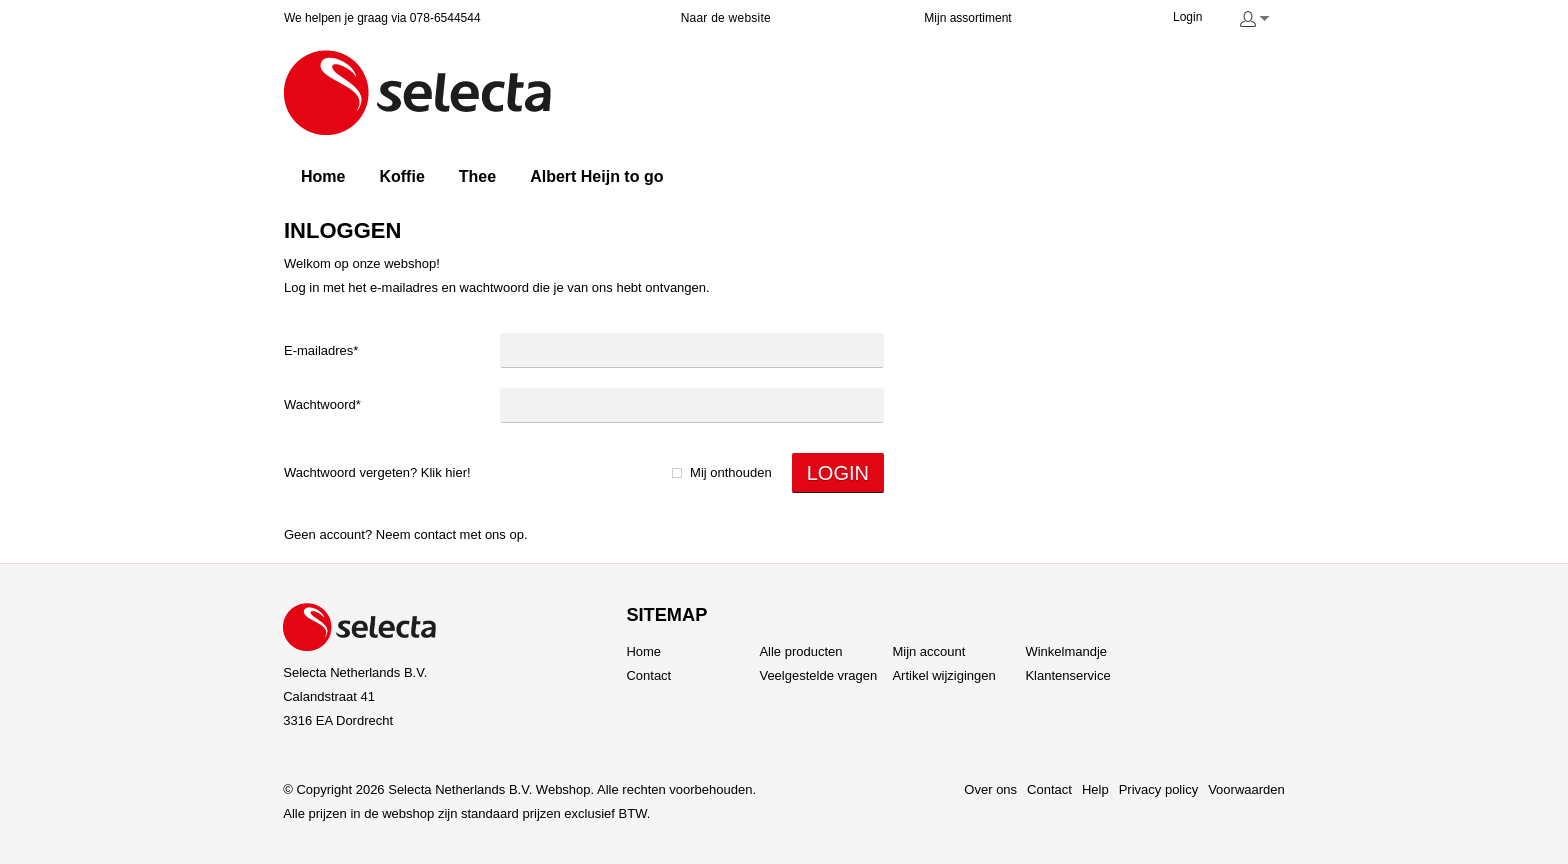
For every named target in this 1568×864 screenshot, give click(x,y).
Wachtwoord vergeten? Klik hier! (377, 472)
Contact (435, 534)
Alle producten (800, 651)
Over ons (990, 789)
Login (1187, 17)
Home (643, 651)
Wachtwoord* (322, 404)
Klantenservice (1067, 675)
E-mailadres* (321, 350)
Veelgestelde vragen (818, 675)
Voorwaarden (1246, 789)
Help (1095, 789)
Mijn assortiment (967, 18)
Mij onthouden (731, 472)
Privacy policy (1158, 789)
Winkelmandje (1066, 651)
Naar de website (726, 18)
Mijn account (928, 651)
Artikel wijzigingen (943, 675)
